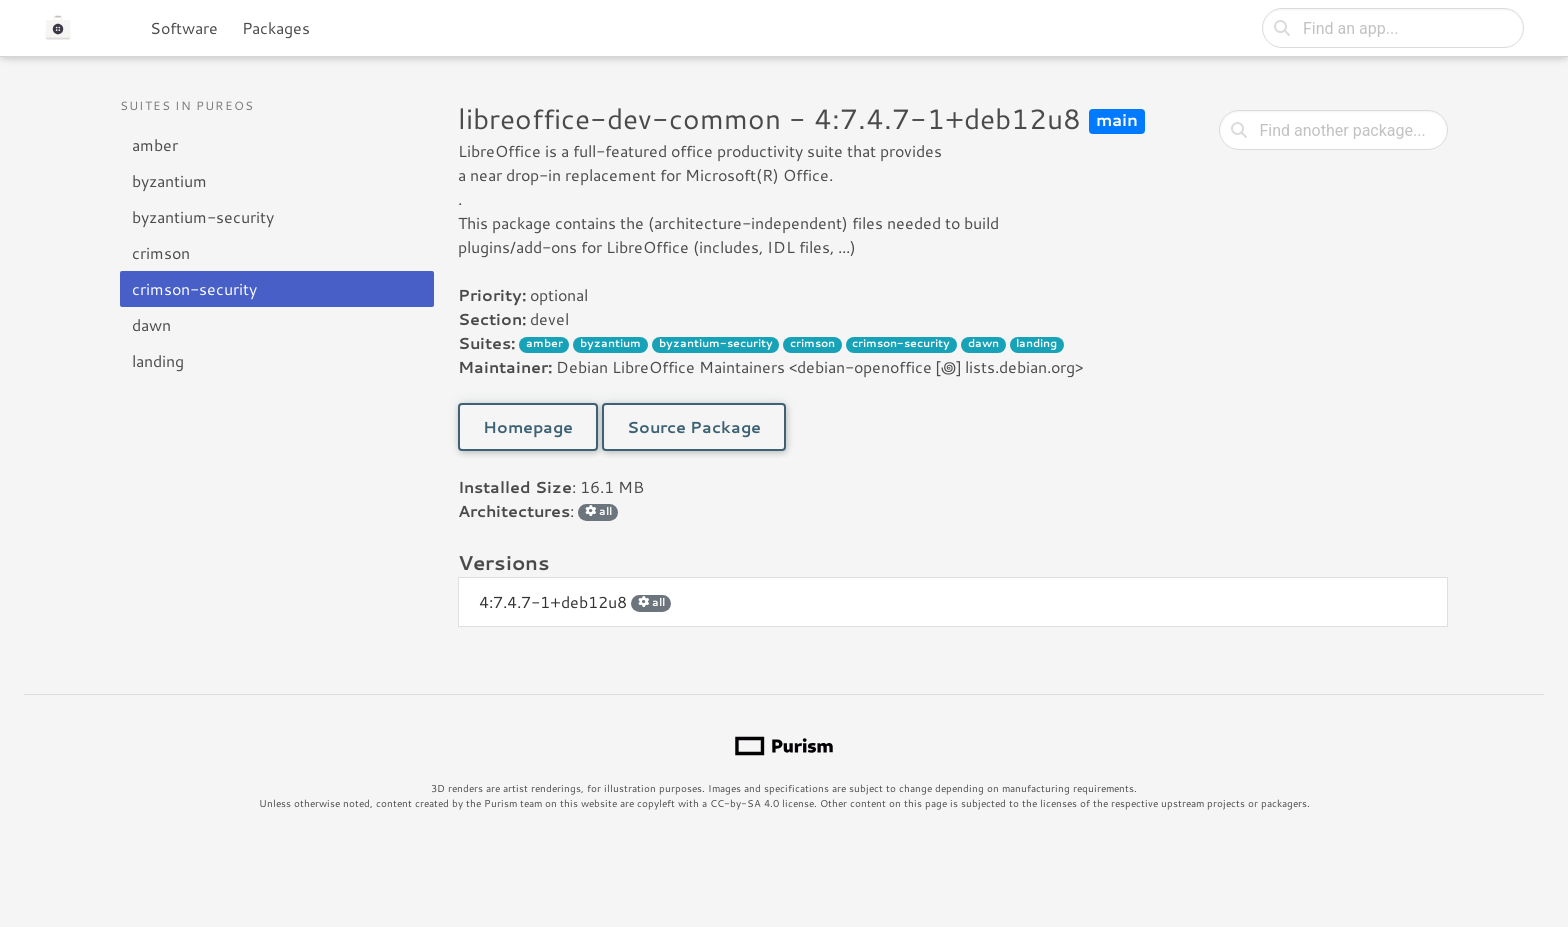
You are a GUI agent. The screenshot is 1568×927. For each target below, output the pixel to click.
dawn (151, 324)
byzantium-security (203, 216)
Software (184, 27)
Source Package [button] (694, 426)
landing (158, 360)
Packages (276, 27)
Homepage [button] (528, 426)
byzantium (169, 180)
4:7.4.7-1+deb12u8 (575, 601)
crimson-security (194, 288)
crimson (161, 252)
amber (155, 144)
